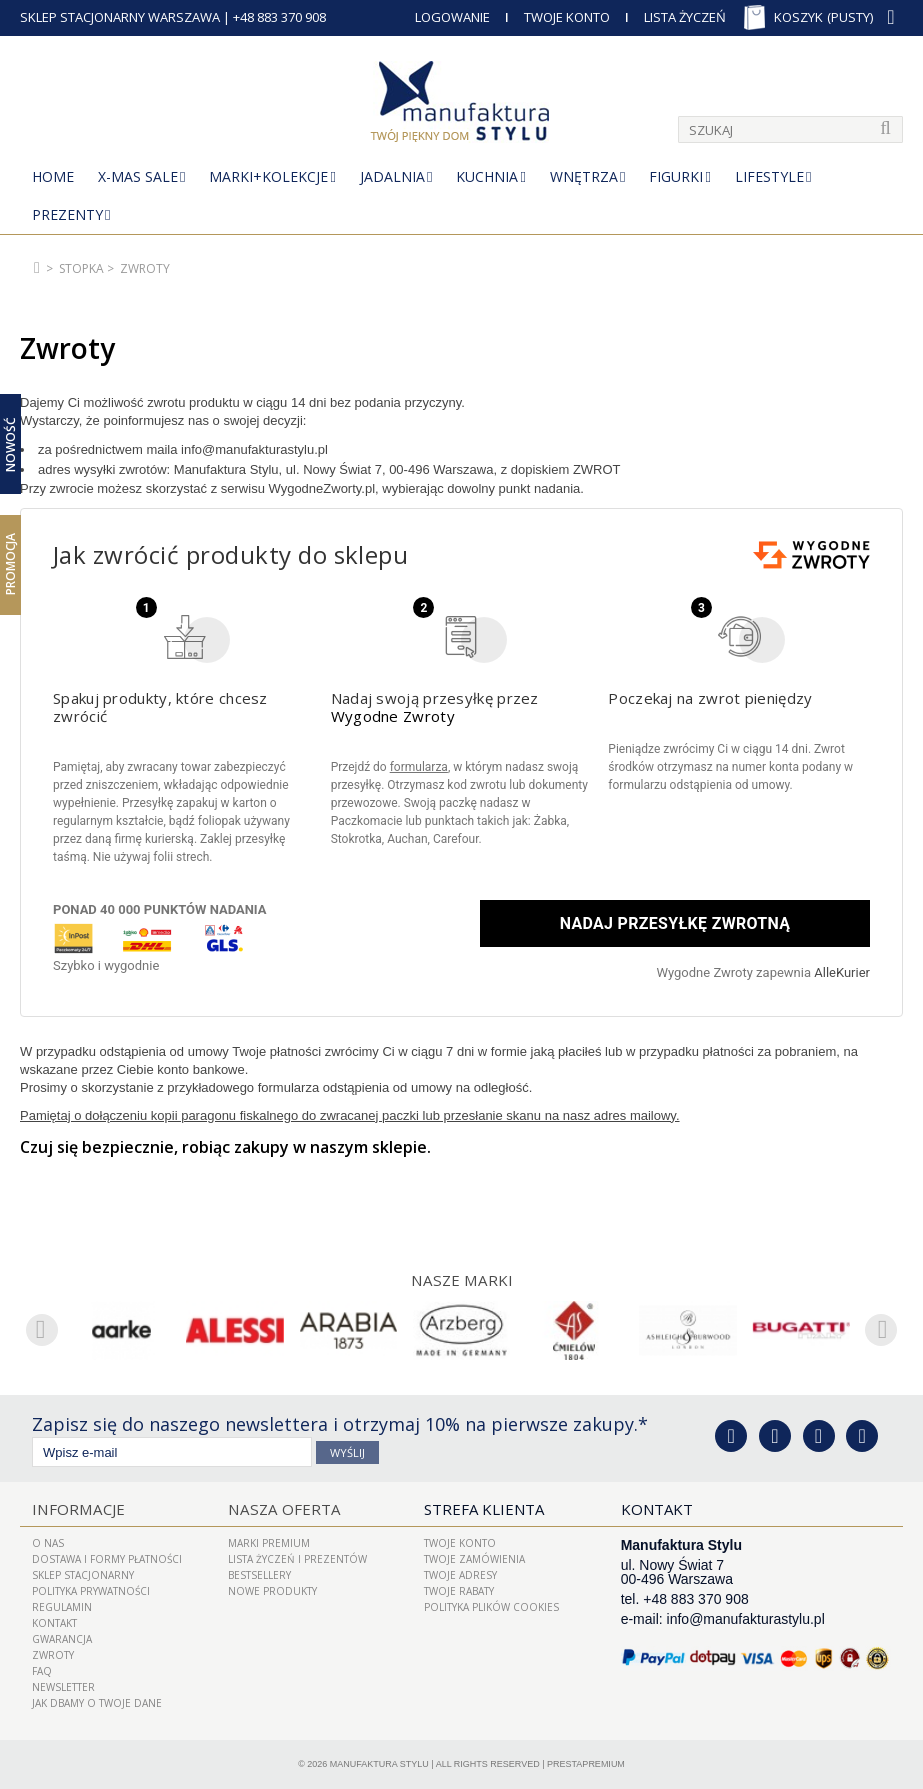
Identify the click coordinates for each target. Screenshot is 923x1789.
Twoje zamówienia (474, 1559)
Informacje (77, 1509)
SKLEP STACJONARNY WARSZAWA (120, 17)
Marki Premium (269, 1543)
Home (53, 176)
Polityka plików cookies (491, 1607)
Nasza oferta (282, 1509)
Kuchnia (487, 176)
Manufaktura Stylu (379, 1764)
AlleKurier (842, 972)
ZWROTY (53, 1655)
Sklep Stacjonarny (83, 1575)
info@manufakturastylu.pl (746, 1619)
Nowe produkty (272, 1591)
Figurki (676, 176)
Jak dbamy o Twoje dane (97, 1703)
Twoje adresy (460, 1575)
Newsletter (63, 1687)
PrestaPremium (586, 1764)
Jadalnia (392, 176)
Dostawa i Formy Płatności (107, 1559)
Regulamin (62, 1607)
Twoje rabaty (459, 1591)
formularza (419, 767)
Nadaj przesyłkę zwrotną (674, 923)
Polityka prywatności (91, 1591)
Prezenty (67, 214)
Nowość (10, 443)
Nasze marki (461, 1280)
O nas (48, 1543)
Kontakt (54, 1623)
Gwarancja (62, 1639)
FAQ (42, 1671)
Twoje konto (460, 1543)
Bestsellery (259, 1575)
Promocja (10, 564)
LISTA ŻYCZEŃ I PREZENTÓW (297, 1559)
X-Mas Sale (138, 176)
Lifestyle (769, 176)
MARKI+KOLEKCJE (268, 176)
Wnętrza (584, 176)
